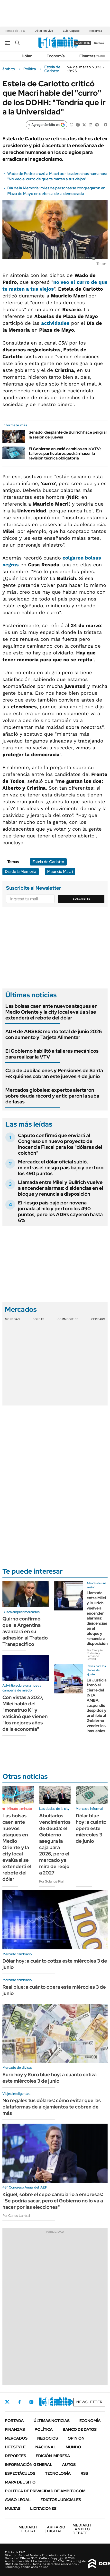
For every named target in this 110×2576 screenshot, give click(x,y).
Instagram (31, 2402)
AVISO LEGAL (18, 2499)
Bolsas (38, 1319)
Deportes (15, 2455)
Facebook (19, 2402)
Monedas (12, 1319)
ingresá (98, 42)
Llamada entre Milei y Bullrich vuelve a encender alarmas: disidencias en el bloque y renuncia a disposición (60, 1188)
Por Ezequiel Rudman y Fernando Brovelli (95, 1654)
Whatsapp (71, 2402)
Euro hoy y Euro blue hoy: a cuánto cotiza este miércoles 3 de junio (49, 2077)
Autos (69, 2464)
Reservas (95, 30)
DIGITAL (27, 2529)
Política (29, 69)
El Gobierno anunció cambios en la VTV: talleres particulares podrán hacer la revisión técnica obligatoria (65, 453)
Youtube (57, 2402)
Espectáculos (20, 2473)
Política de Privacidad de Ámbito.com (45, 2491)
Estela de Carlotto (52, 69)
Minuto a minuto (19, 1808)
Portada (14, 2420)
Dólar (27, 56)
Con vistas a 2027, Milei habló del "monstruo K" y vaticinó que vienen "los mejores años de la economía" (25, 1713)
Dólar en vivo (44, 30)
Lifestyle (15, 2447)
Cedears (98, 1319)
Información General (28, 2464)
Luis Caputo (71, 30)
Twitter (7, 2402)
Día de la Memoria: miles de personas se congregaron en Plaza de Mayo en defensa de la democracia (56, 190)
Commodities (67, 1319)
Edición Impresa (53, 2455)
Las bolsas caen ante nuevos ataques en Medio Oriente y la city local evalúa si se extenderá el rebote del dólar (51, 1012)
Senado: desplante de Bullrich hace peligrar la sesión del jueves (68, 434)
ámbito (8, 69)
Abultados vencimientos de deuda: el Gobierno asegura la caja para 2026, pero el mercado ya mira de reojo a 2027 (55, 1844)
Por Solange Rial (51, 1881)
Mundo (73, 2447)
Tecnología (58, 2473)
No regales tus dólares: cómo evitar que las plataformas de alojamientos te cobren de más (51, 2106)
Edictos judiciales (60, 2499)
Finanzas (87, 56)
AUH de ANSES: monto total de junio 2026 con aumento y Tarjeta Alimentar (53, 1034)
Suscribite (81, 898)
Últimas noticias (52, 2420)
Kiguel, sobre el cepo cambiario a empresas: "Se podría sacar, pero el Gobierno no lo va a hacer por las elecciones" (52, 2200)
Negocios (47, 2438)
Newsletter (98, 55)
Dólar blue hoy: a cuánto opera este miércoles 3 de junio (91, 1828)
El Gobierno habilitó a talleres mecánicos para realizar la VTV (52, 1054)
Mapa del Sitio (20, 2482)
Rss (84, 2473)
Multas (12, 2508)
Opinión (76, 2438)
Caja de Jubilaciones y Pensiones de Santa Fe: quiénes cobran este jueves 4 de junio (54, 1073)
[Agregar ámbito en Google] (46, 124)
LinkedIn (44, 2402)
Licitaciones (43, 2508)
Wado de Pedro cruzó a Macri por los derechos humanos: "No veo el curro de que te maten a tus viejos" (57, 176)
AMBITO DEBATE (82, 2529)
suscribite (82, 42)
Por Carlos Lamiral (16, 2215)
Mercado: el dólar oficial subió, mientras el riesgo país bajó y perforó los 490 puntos (60, 1168)
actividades (55, 323)
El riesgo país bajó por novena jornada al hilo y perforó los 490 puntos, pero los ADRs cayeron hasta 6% (60, 1211)
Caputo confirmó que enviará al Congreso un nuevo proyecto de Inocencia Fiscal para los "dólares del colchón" (60, 1144)
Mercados (16, 2438)
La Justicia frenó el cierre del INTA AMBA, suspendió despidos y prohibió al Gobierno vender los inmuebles (97, 1705)
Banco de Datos (80, 2429)
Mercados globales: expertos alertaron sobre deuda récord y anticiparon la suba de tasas (52, 1096)
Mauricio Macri (60, 871)
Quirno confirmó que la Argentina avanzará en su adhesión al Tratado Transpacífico (25, 1631)
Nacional (45, 2447)
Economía (55, 56)
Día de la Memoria (20, 871)
